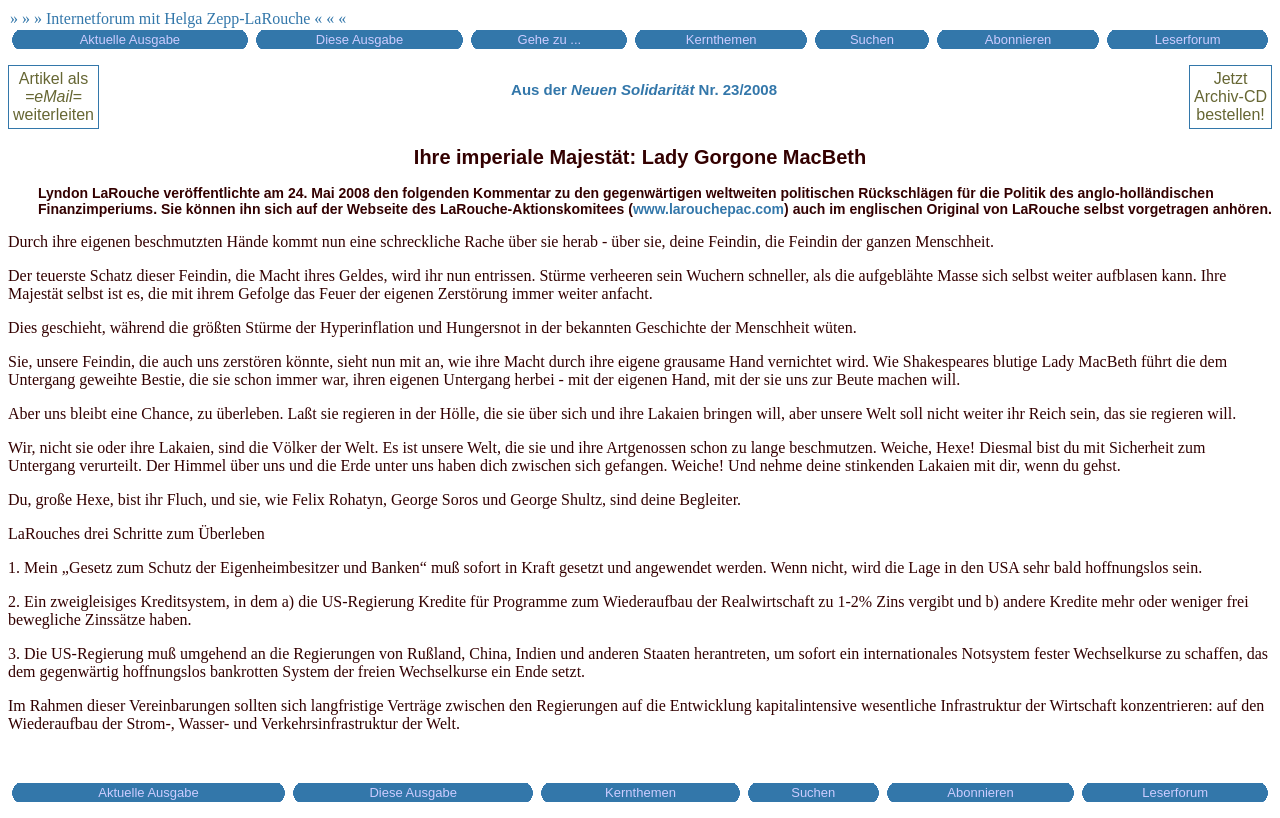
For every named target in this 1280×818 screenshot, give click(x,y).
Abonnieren (1018, 39)
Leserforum (1188, 39)
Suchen (872, 39)
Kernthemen (721, 39)
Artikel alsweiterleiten (53, 96)
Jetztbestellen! (1230, 96)
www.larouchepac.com (708, 209)
